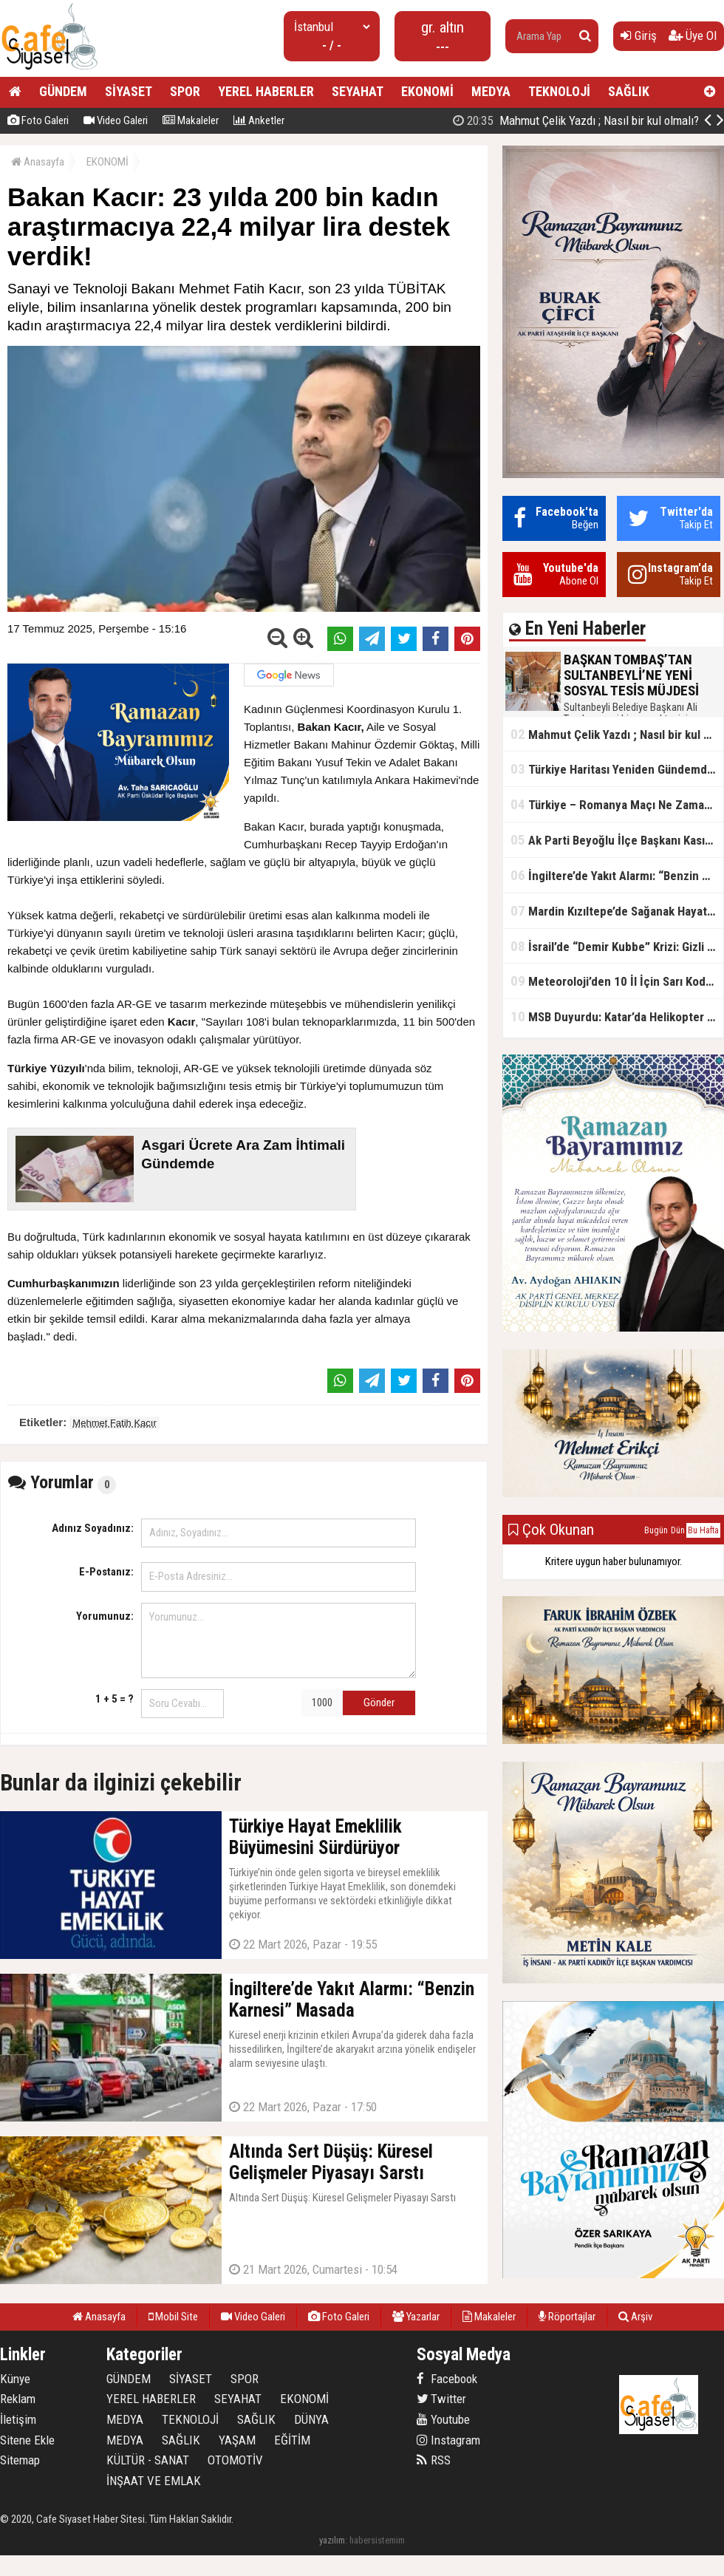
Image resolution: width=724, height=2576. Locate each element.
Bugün (656, 1530)
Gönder (379, 1702)
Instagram (448, 2440)
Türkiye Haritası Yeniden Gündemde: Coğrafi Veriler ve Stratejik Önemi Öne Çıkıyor (616, 768)
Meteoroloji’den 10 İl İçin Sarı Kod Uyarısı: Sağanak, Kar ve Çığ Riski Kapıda (616, 980)
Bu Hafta (703, 1530)
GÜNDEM (63, 91)
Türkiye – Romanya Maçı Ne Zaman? (613, 804)
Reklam (17, 2398)
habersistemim (377, 2540)
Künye (15, 2378)
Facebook (447, 2378)
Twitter (441, 2398)
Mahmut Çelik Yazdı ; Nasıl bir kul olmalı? (616, 734)
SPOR (185, 91)
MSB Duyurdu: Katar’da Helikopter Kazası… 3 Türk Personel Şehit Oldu (616, 1016)
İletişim (18, 2419)
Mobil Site (173, 2316)
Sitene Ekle (27, 2440)
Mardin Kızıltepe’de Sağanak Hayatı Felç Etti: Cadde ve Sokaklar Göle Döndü (616, 910)
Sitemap (20, 2460)
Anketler (258, 120)
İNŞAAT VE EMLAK (153, 2480)
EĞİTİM (292, 2440)
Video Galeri (115, 120)
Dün (678, 1530)
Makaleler (191, 120)
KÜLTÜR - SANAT (147, 2460)
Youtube (443, 2419)
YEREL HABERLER (266, 91)
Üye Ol (693, 35)
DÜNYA (311, 2419)
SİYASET (128, 91)
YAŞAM (237, 2440)
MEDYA (490, 91)
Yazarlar (416, 2316)
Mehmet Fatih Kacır (114, 1422)
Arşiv (635, 2316)
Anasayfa (37, 161)
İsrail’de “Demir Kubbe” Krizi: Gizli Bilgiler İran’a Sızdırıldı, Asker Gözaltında (616, 946)
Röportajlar (567, 2316)
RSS (434, 2460)
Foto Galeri (38, 120)
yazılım (332, 2540)
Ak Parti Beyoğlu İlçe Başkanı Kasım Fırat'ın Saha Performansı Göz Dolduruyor (616, 839)
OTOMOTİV (235, 2460)
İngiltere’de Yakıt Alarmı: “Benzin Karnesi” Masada (616, 875)
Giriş (639, 35)
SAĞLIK (628, 91)
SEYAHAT (357, 91)
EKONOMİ (427, 91)
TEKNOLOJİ (559, 91)
